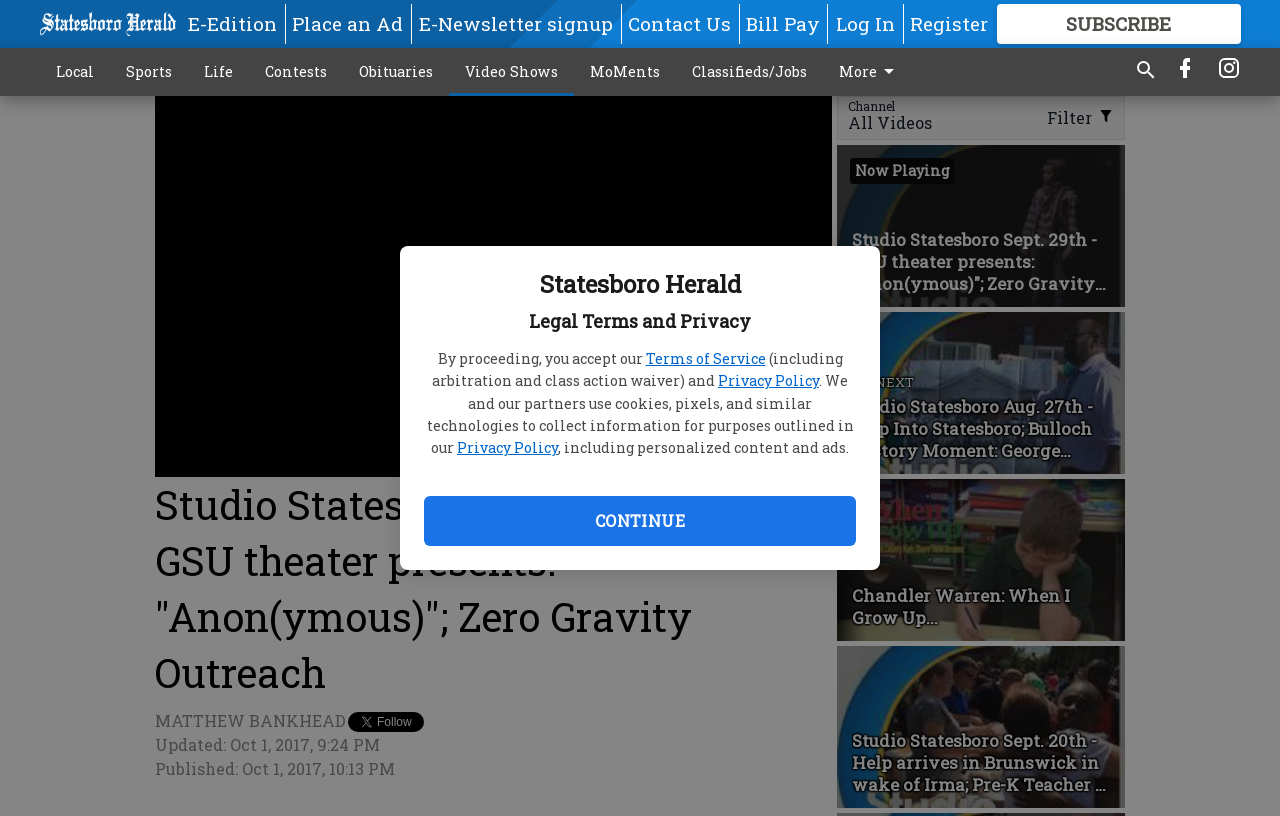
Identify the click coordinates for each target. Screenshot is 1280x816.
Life (218, 71)
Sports (149, 71)
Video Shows (511, 71)
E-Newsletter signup (516, 23)
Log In (865, 23)
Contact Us (679, 23)
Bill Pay (783, 23)
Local (75, 71)
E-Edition (232, 23)
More (870, 72)
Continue (640, 520)
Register (949, 23)
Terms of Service (706, 358)
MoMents (625, 71)
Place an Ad (347, 23)
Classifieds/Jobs (749, 71)
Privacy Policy (768, 380)
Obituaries (396, 71)
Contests (296, 71)
